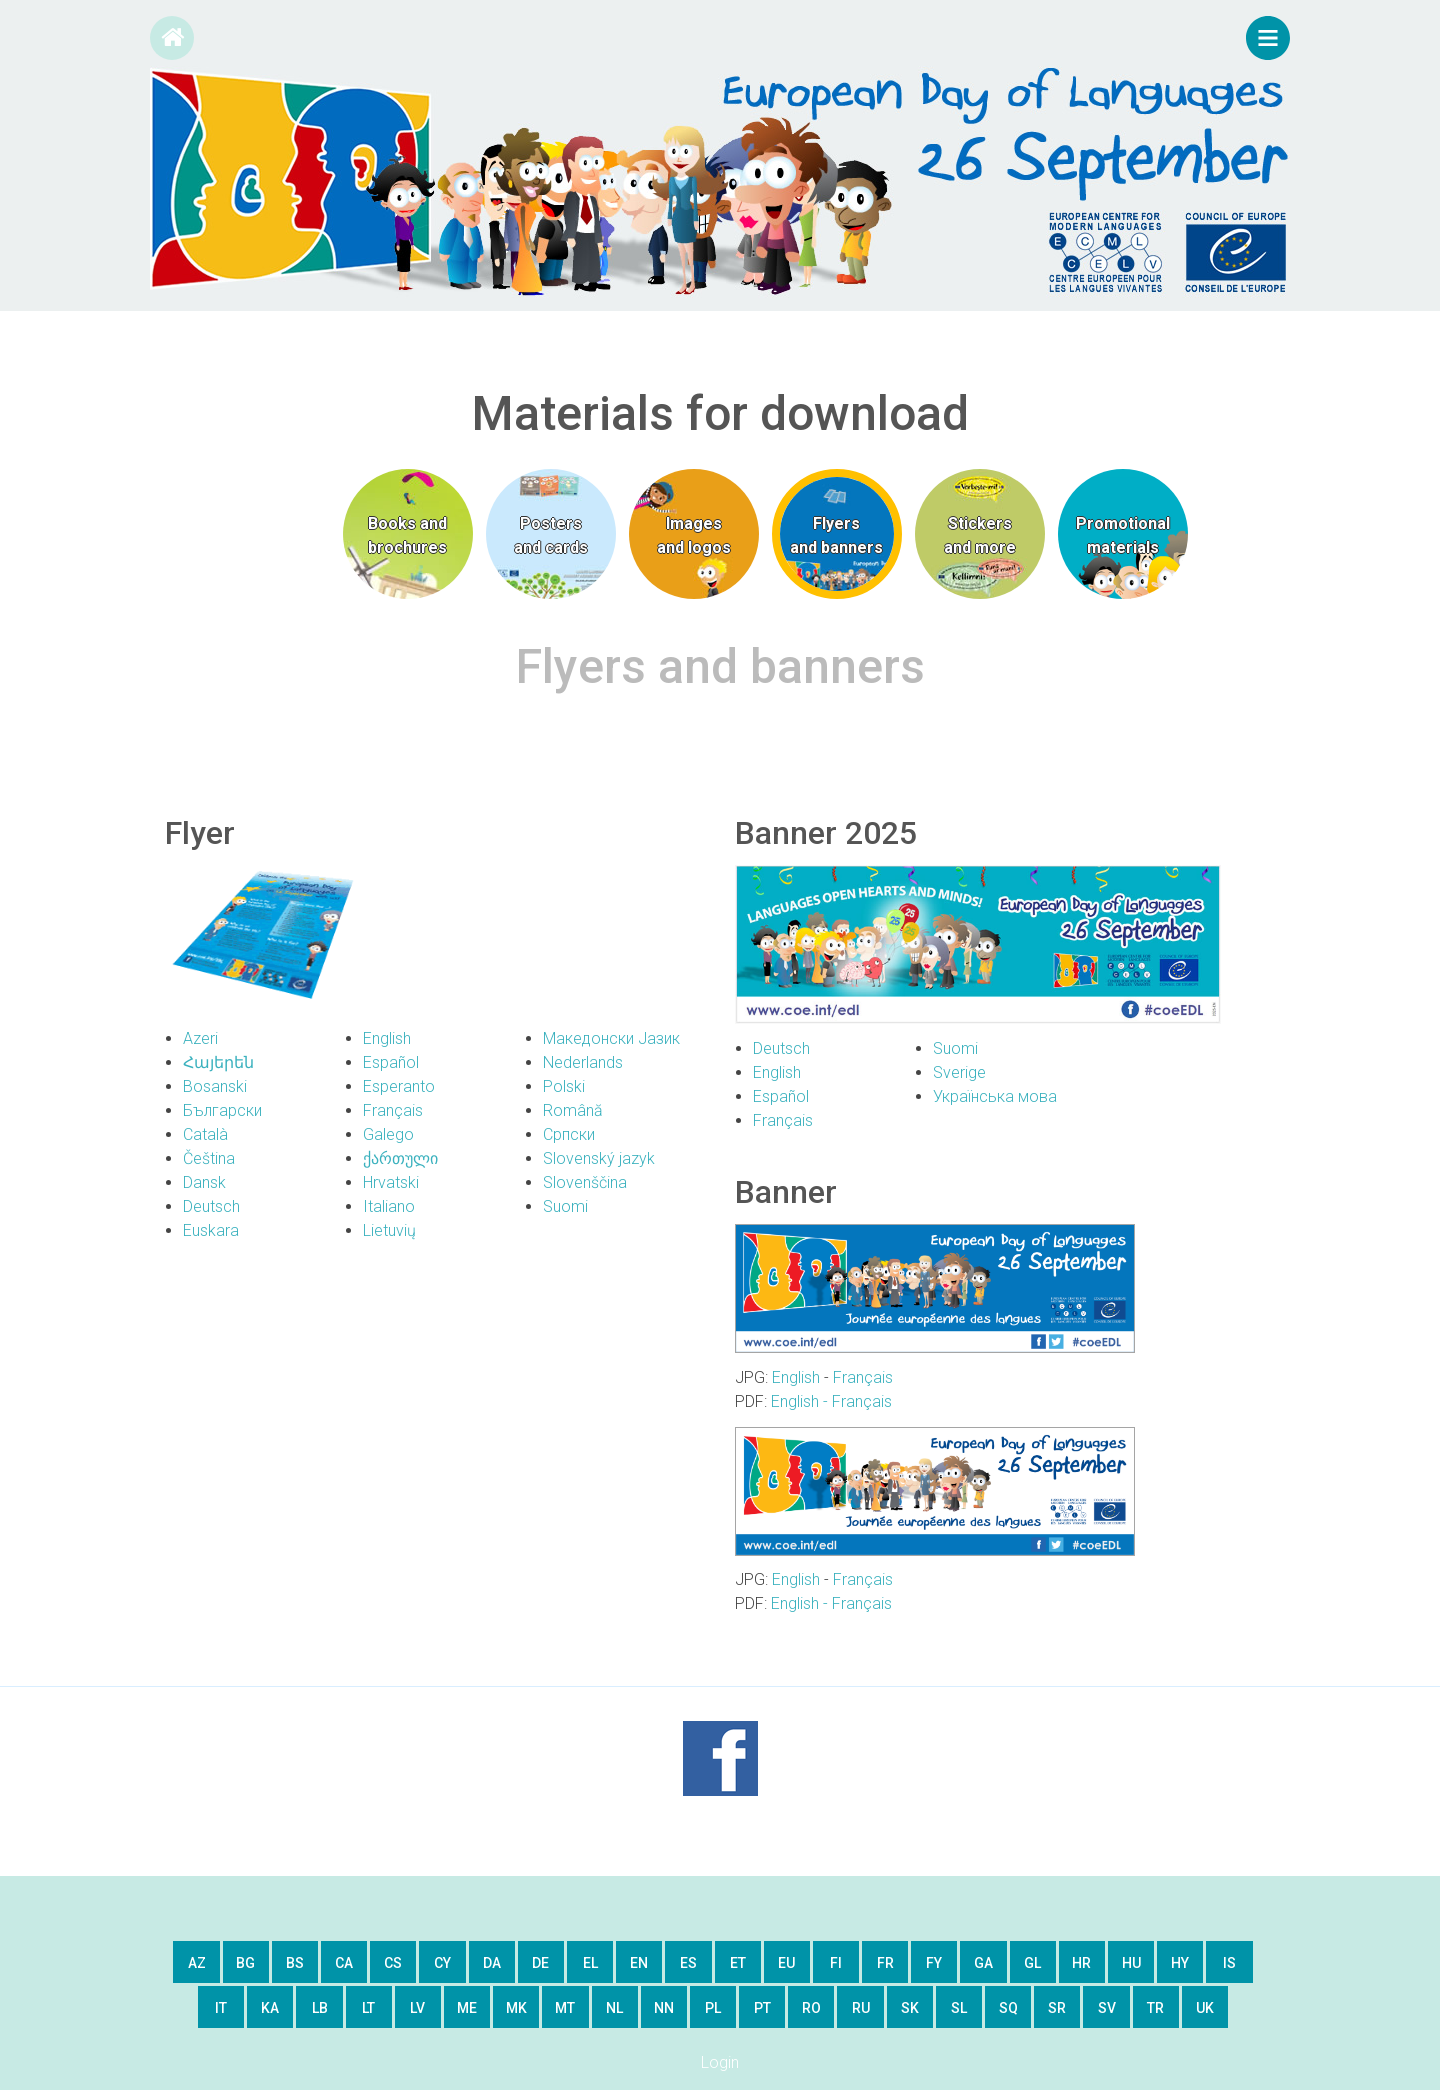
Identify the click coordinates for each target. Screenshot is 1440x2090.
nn (664, 2008)
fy (934, 1963)
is (1229, 1963)
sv (1107, 2008)
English (387, 1038)
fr (885, 1963)
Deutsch (211, 1206)
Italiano (389, 1206)
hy (1180, 1963)
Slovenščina (585, 1182)
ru (861, 2008)
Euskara (211, 1230)
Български (222, 1110)
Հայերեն (218, 1062)
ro (811, 2008)
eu (786, 1963)
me (467, 2008)
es (688, 1963)
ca (344, 1963)
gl (1032, 1963)
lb (320, 2008)
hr (1081, 1963)
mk (516, 2008)
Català (205, 1134)
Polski (564, 1086)
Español (391, 1062)
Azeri (200, 1038)
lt (368, 2008)
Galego (388, 1134)
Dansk (204, 1182)
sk (910, 2008)
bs (295, 1963)
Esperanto (399, 1086)
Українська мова (995, 1096)
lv (417, 2008)
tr (1155, 2008)
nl (614, 2008)
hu (1131, 1963)
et (738, 1963)
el (590, 1963)
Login (720, 2062)
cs (393, 1963)
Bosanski (215, 1086)
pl (713, 2008)
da (492, 1963)
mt (565, 2008)
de (540, 1963)
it (221, 2008)
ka (270, 2008)
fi (836, 1963)
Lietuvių (389, 1230)
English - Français (831, 1401)
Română (573, 1110)
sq (1008, 2008)
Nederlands (583, 1062)
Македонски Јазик (611, 1038)
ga (983, 1963)
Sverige (959, 1072)
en (639, 1963)
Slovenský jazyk (599, 1158)
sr (1057, 2008)
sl (959, 2008)
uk (1205, 2008)
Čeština (209, 1158)
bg (245, 1963)
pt (762, 2008)
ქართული (400, 1158)
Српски (569, 1134)
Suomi (565, 1206)
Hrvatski (391, 1182)
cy (442, 1963)
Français (393, 1110)
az (197, 1963)
